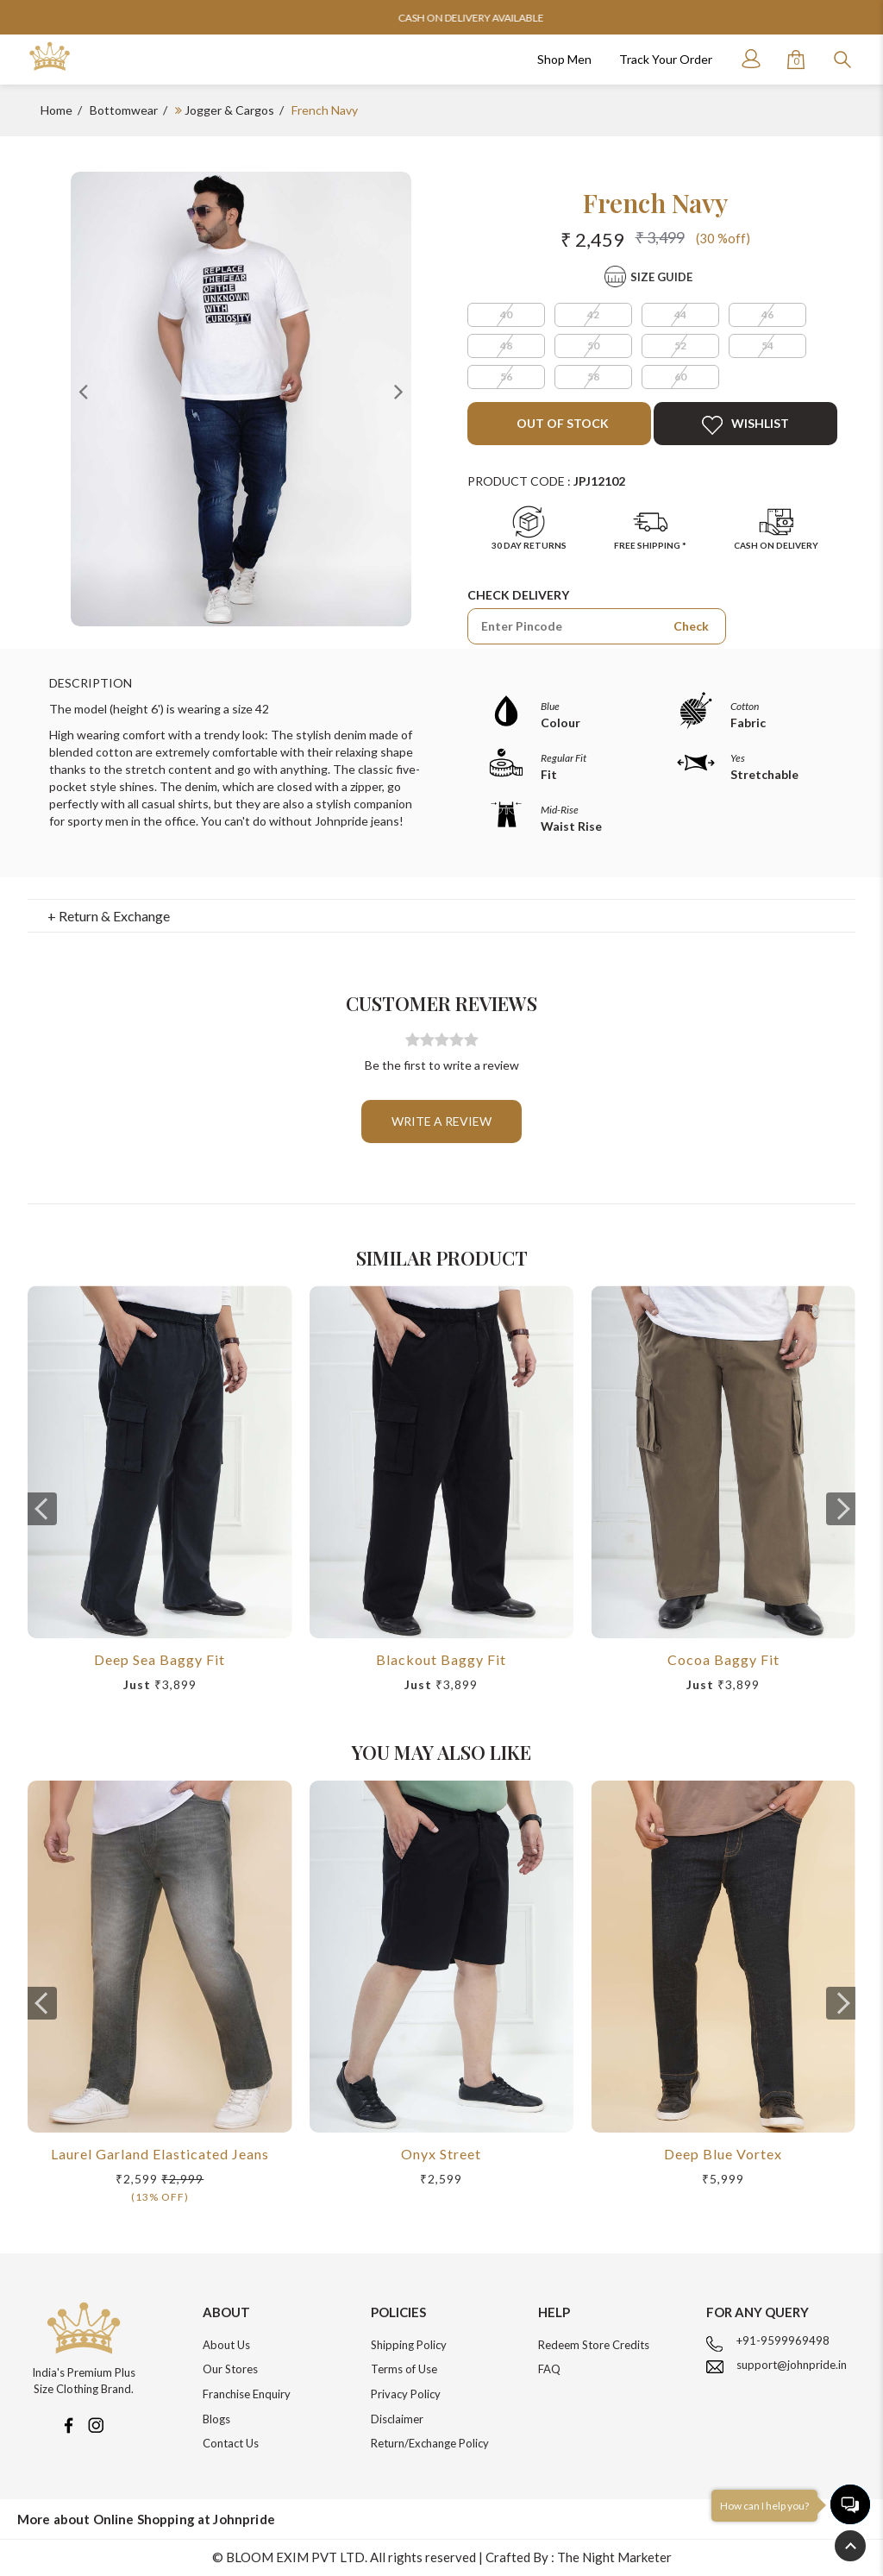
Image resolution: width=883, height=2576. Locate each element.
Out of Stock (561, 423)
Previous (84, 391)
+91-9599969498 (783, 2340)
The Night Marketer (614, 2557)
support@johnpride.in (791, 2365)
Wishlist (745, 425)
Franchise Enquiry (247, 2394)
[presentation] (42, 1508)
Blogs (216, 2419)
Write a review (441, 1121)
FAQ (549, 2369)
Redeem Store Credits (593, 2345)
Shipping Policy (409, 2345)
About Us (226, 2345)
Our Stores (230, 2369)
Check (691, 626)
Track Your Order (665, 59)
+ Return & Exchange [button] (108, 916)
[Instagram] (95, 2423)
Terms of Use (404, 2369)
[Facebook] (68, 2423)
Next (398, 391)
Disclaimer (397, 2419)
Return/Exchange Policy (430, 2443)
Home (56, 110)
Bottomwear (124, 110)
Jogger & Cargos (229, 110)
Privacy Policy (406, 2394)
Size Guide (661, 277)
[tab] (441, 916)
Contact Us (231, 2443)
